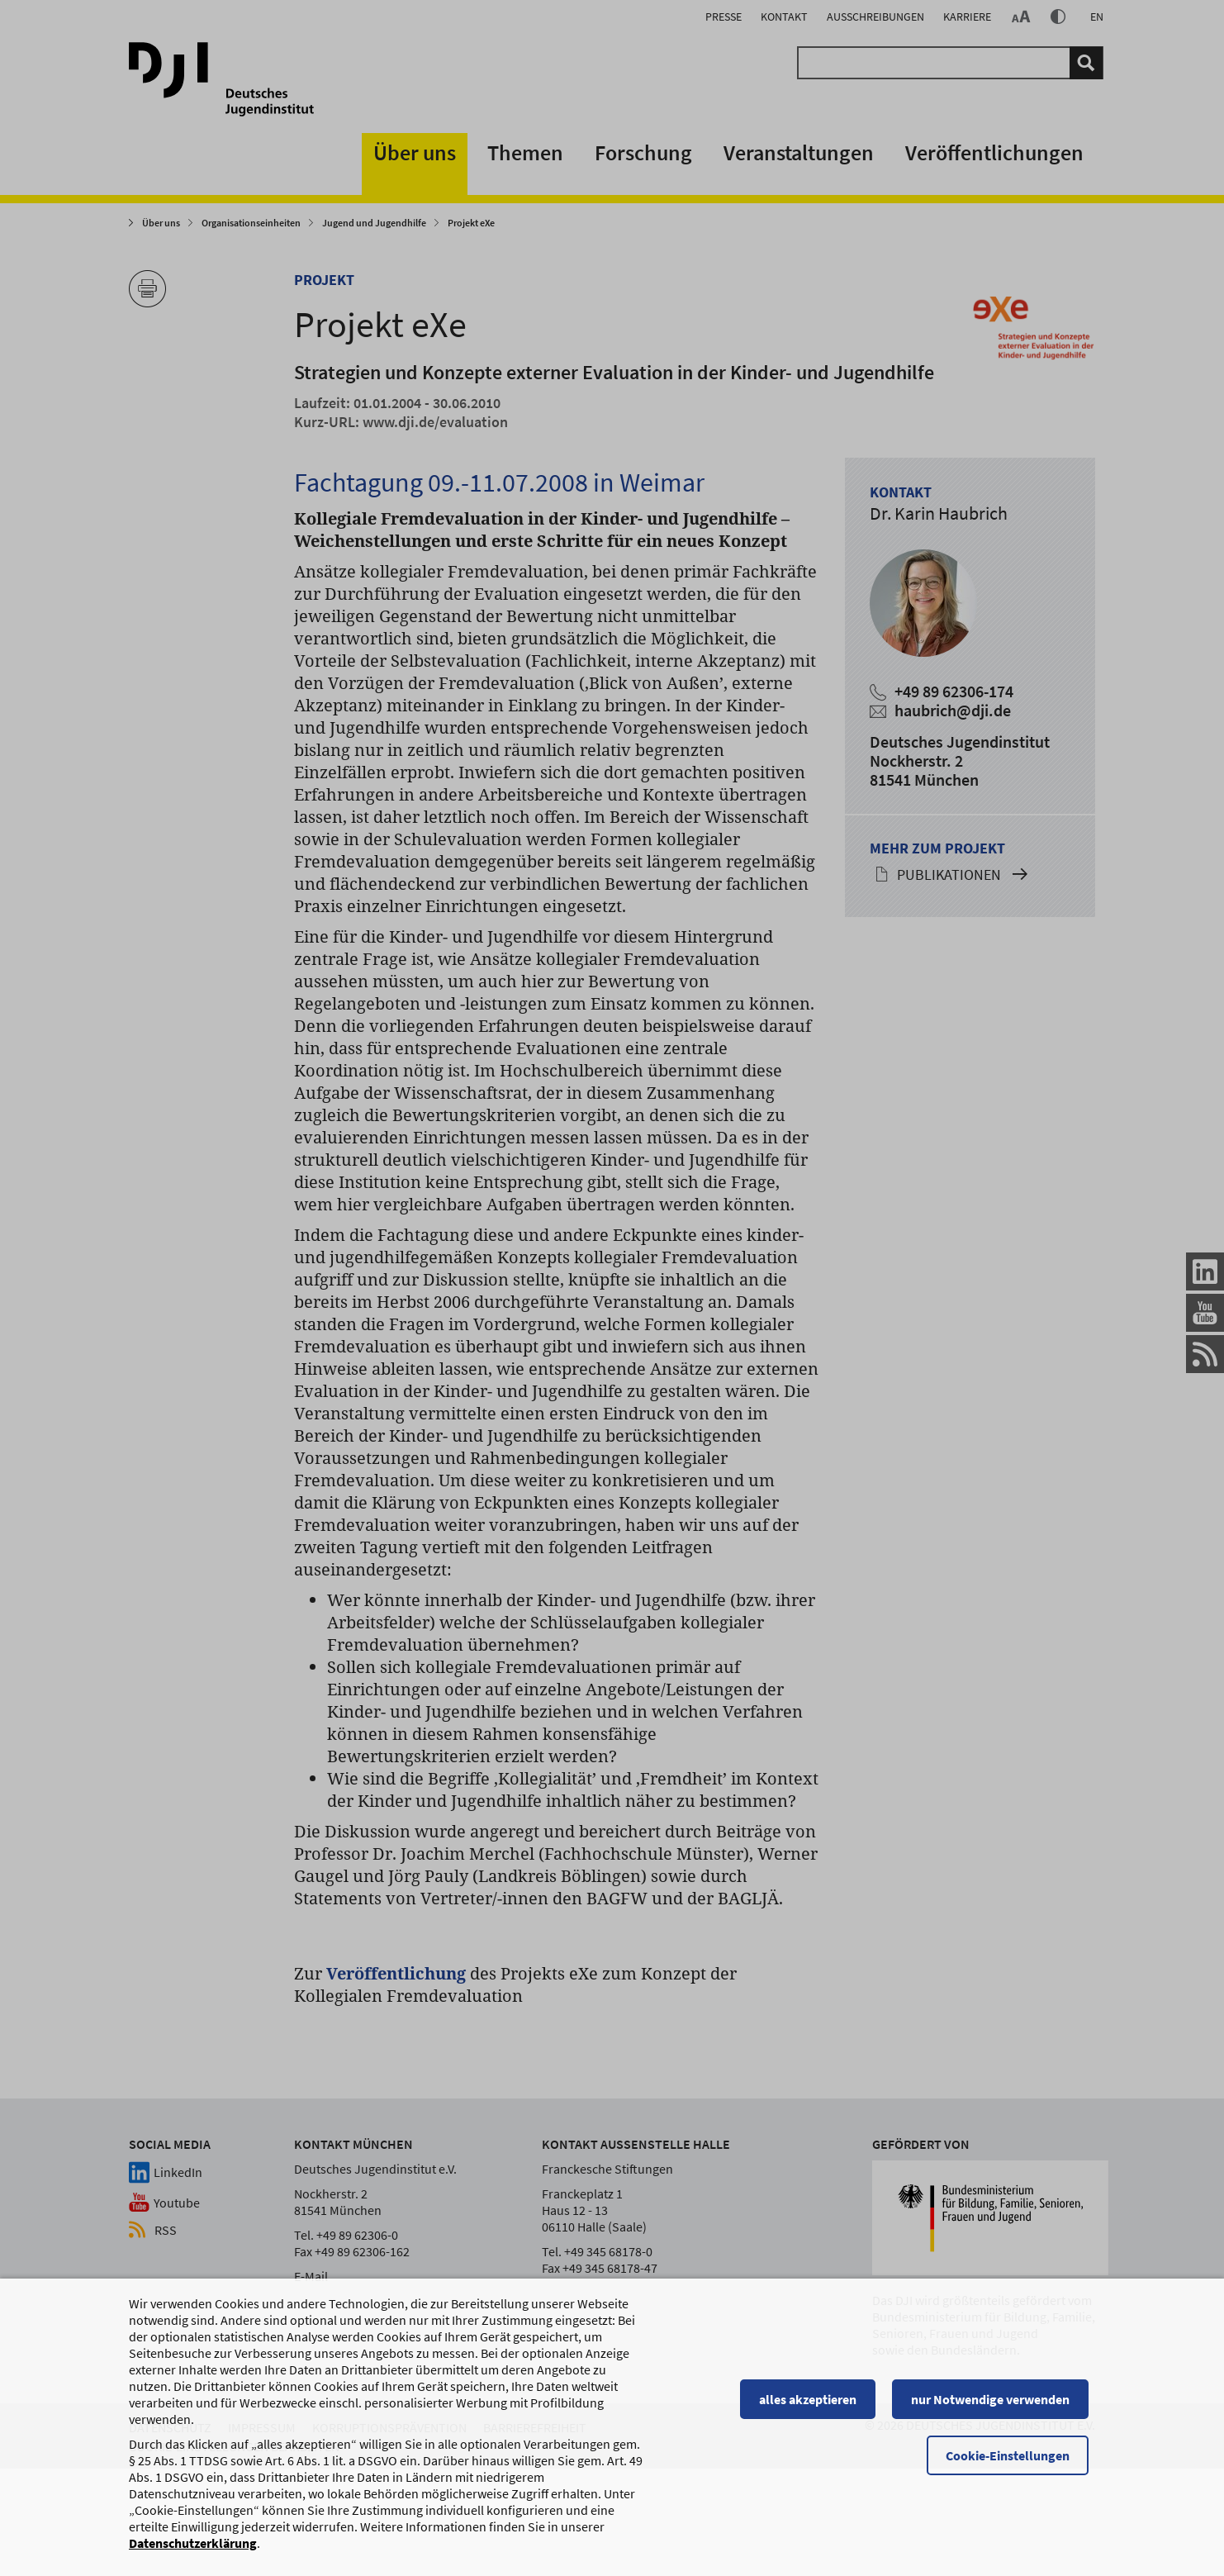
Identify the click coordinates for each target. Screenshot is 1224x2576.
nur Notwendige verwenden (997, 2492)
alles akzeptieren (814, 2492)
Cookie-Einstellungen (1014, 2548)
